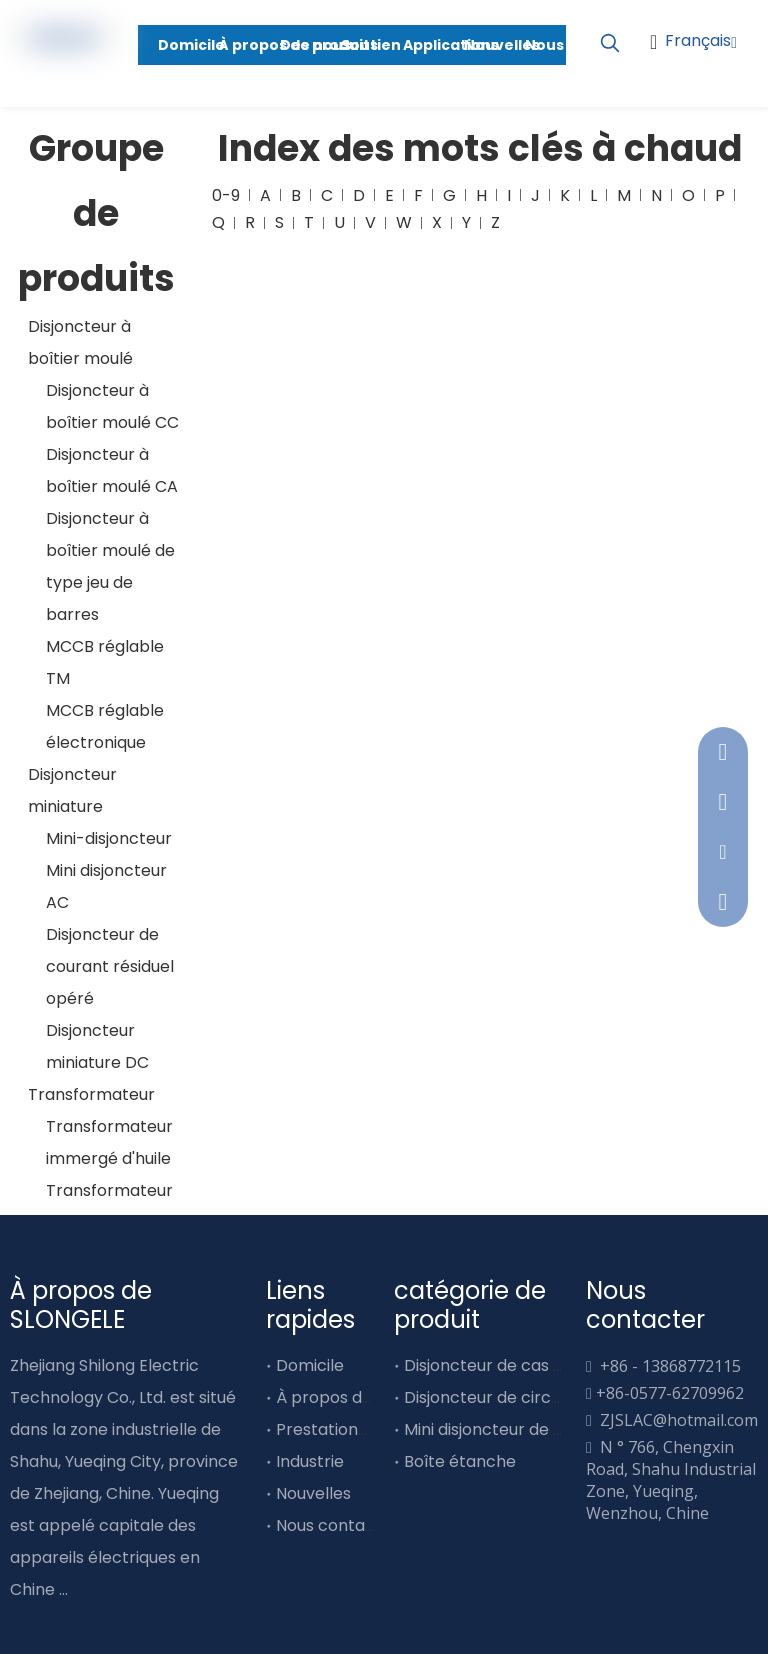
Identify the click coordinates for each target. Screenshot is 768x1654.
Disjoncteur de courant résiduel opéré (110, 966)
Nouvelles (313, 1493)
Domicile (310, 1365)
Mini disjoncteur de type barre (521, 1429)
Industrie (310, 1461)
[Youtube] (726, 70)
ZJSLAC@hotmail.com (679, 1420)
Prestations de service (363, 1429)
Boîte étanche (460, 1461)
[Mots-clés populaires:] (610, 44)
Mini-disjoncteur (109, 838)
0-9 (226, 195)
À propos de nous (344, 1397)
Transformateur (91, 1094)
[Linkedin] (726, 102)
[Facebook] (22, 1621)
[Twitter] (90, 1621)
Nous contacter (337, 1525)
